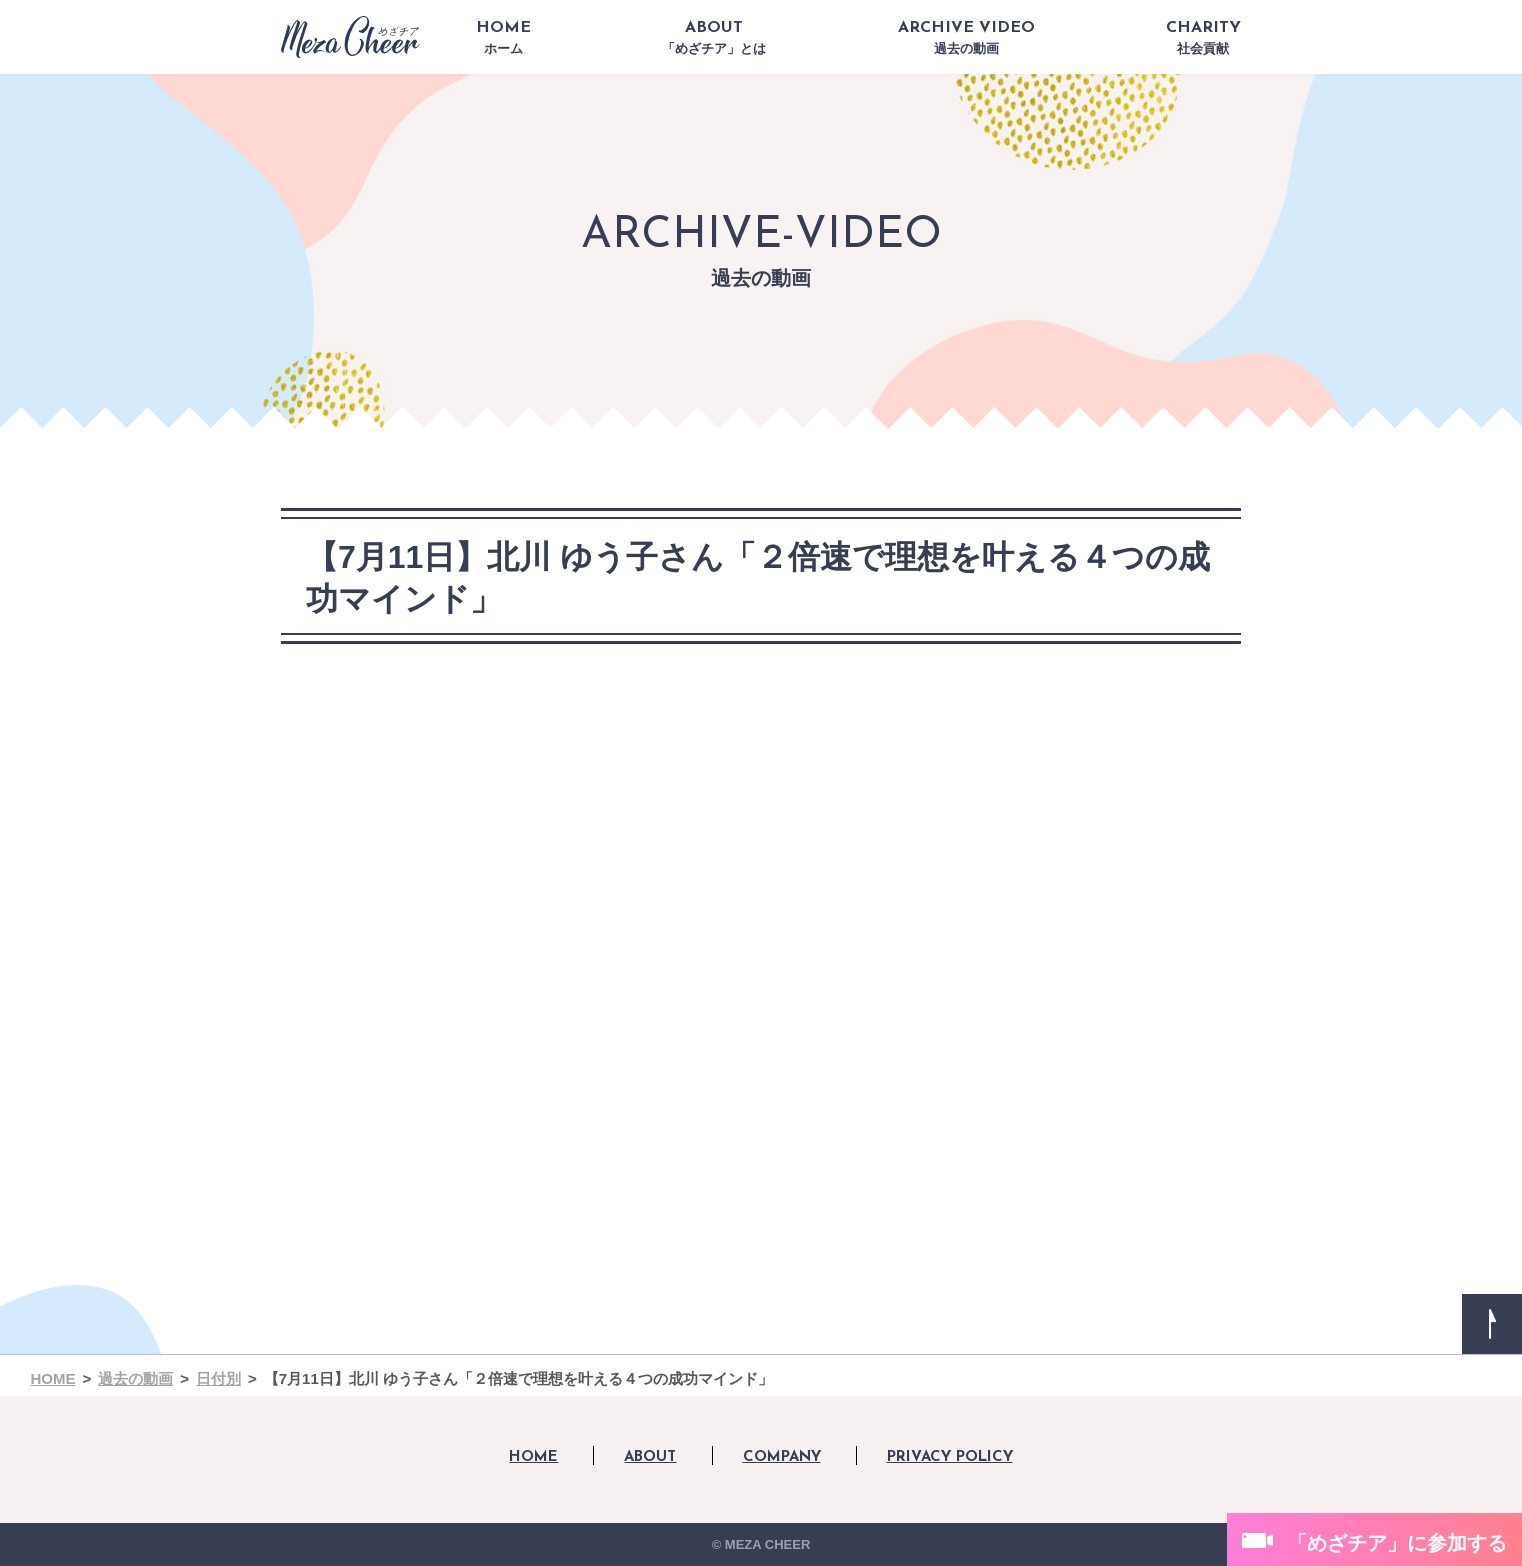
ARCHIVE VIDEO (966, 38)
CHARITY (1203, 38)
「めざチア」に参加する (1397, 1543)
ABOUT (714, 38)
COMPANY (782, 1457)
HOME (503, 38)
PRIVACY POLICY (950, 1457)
